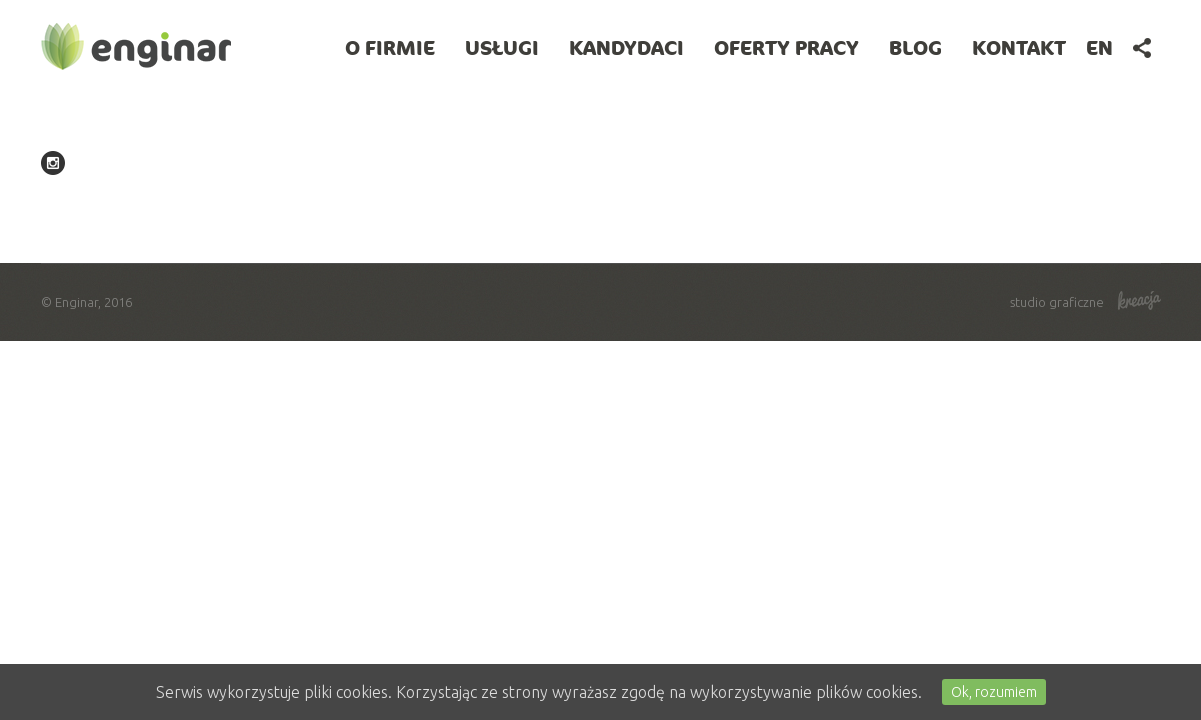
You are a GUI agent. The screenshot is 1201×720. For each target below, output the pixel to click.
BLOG (915, 47)
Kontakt (1019, 47)
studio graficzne (1085, 302)
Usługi (502, 47)
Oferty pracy (786, 47)
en (1099, 47)
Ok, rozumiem (994, 692)
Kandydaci (626, 47)
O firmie (390, 47)
